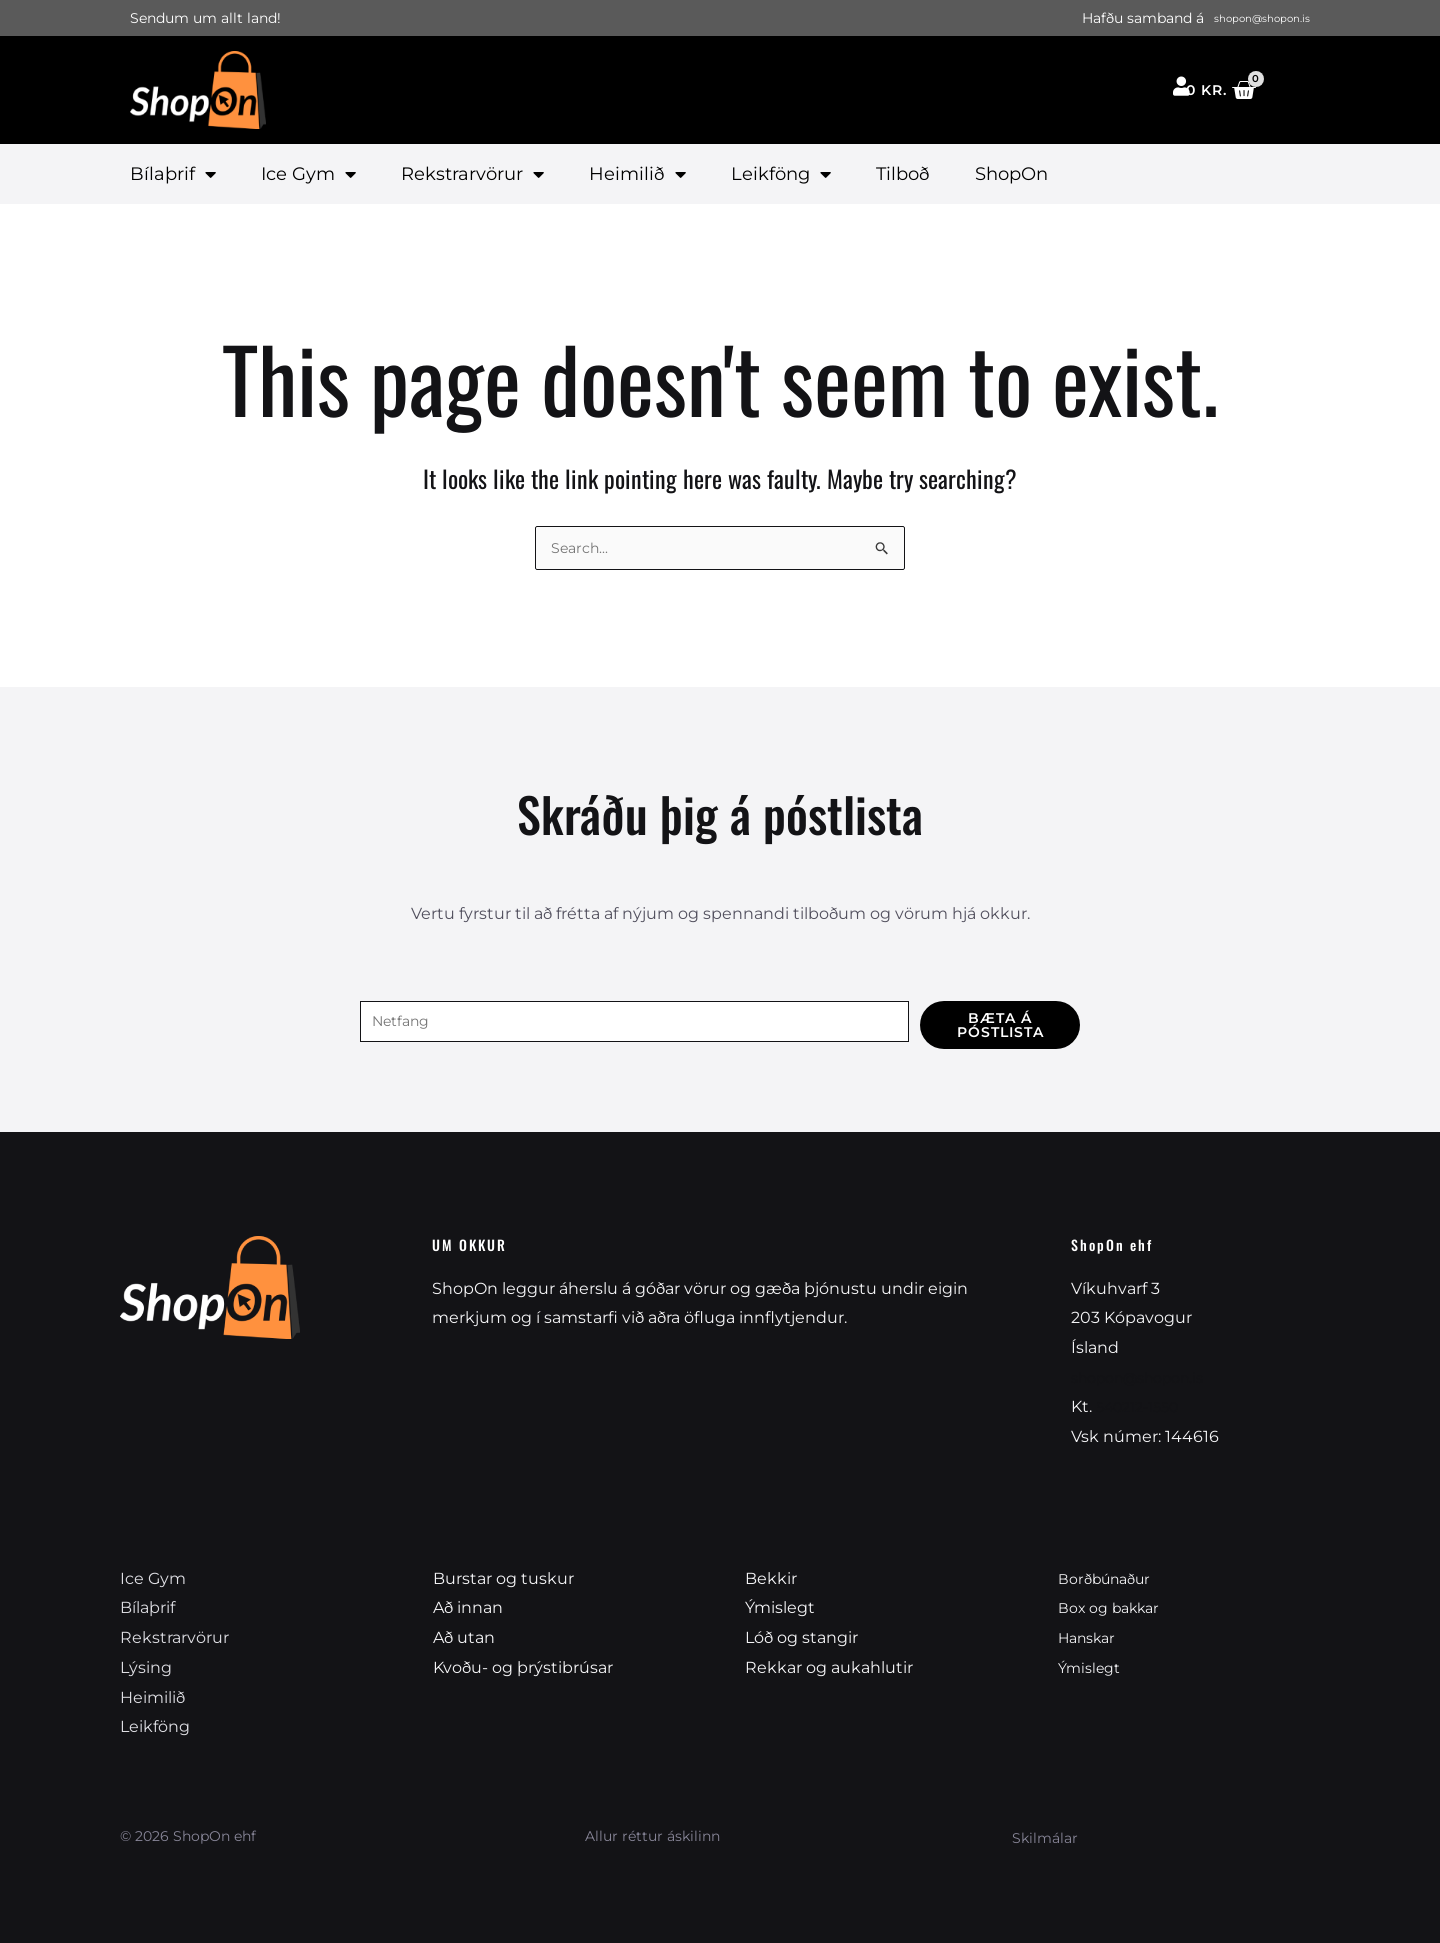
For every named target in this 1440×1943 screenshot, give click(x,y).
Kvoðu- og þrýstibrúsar (523, 1667)
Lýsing (146, 1667)
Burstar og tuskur (503, 1578)
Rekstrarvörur (472, 174)
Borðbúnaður (1110, 1578)
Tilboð (903, 174)
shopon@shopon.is (1148, 1377)
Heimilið (637, 174)
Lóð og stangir (801, 1637)
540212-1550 (1144, 1406)
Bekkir (771, 1578)
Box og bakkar (1115, 1607)
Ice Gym (308, 174)
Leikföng (781, 174)
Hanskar (1091, 1637)
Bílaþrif (173, 174)
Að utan (464, 1637)
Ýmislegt (780, 1607)
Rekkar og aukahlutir (829, 1667)
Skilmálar (1045, 1837)
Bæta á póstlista (1000, 1021)
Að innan (468, 1607)
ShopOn (1011, 174)
